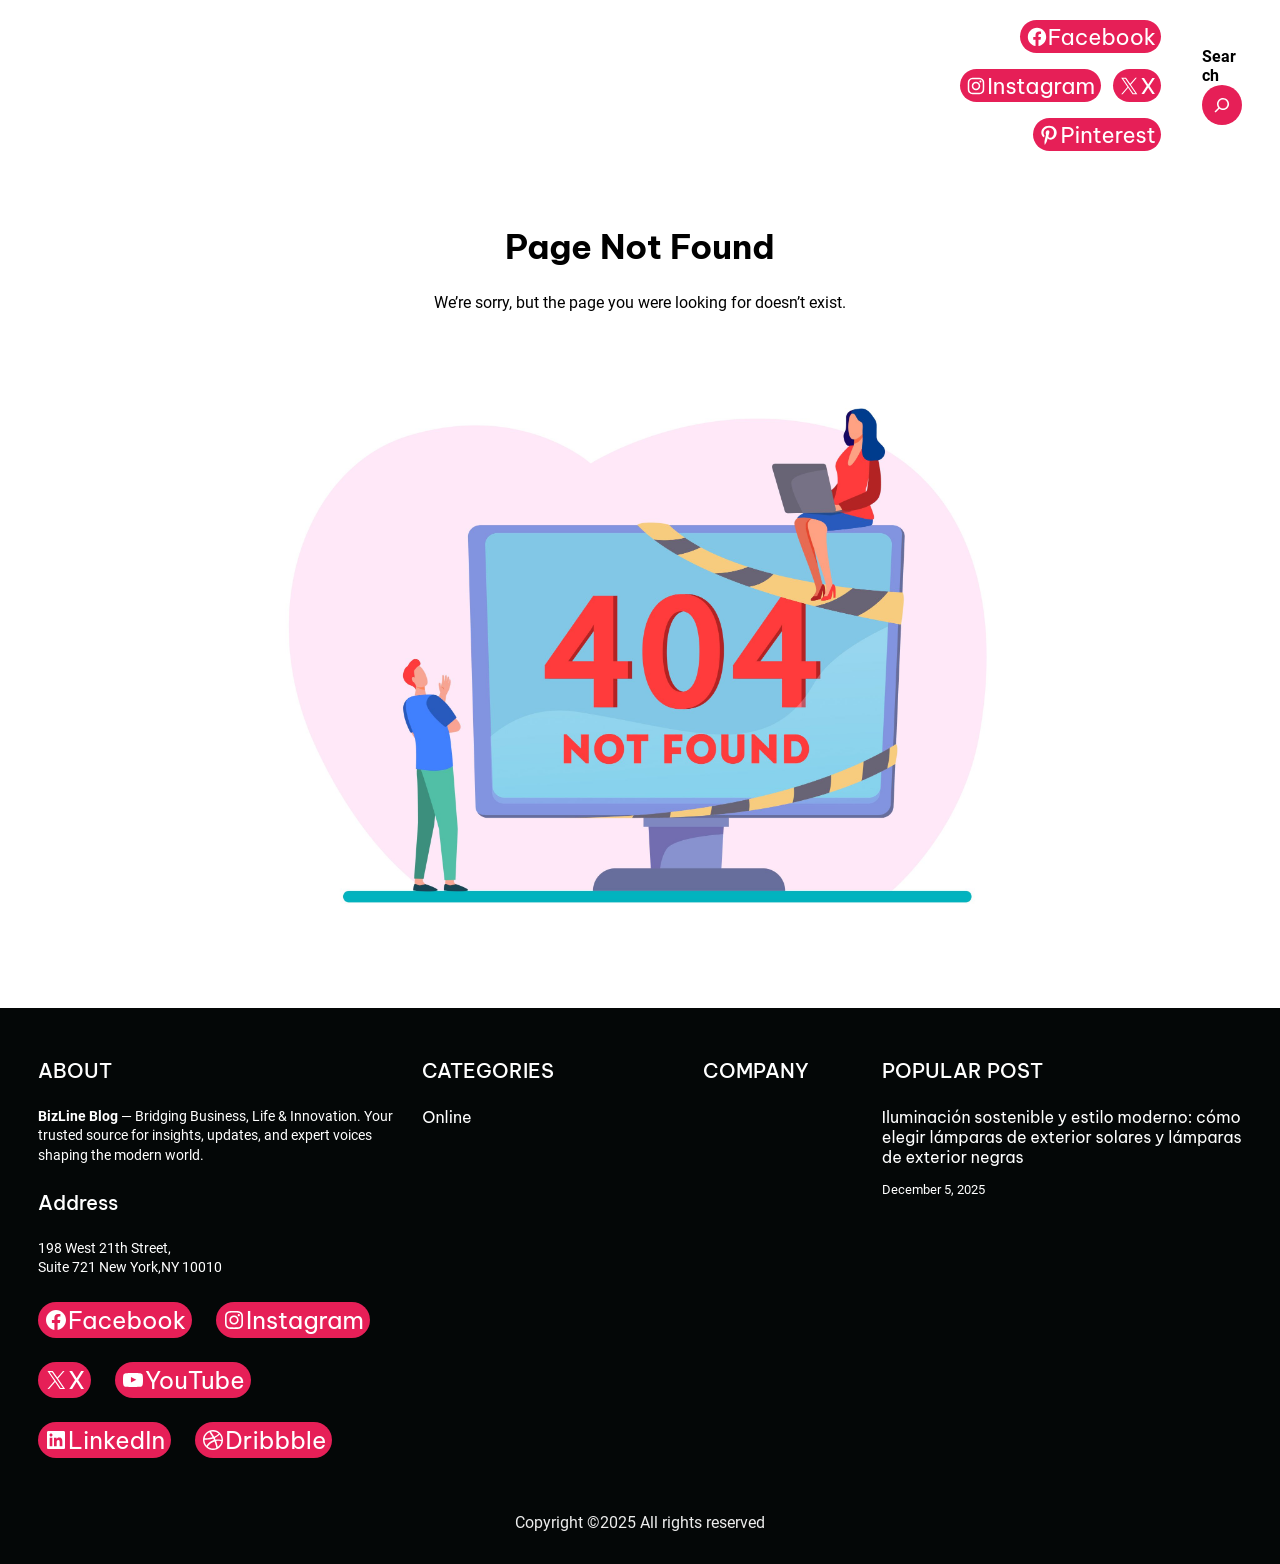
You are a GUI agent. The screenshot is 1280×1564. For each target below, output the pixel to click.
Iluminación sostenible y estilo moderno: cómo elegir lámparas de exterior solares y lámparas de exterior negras (1062, 1137)
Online (446, 1117)
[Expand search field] (1222, 105)
